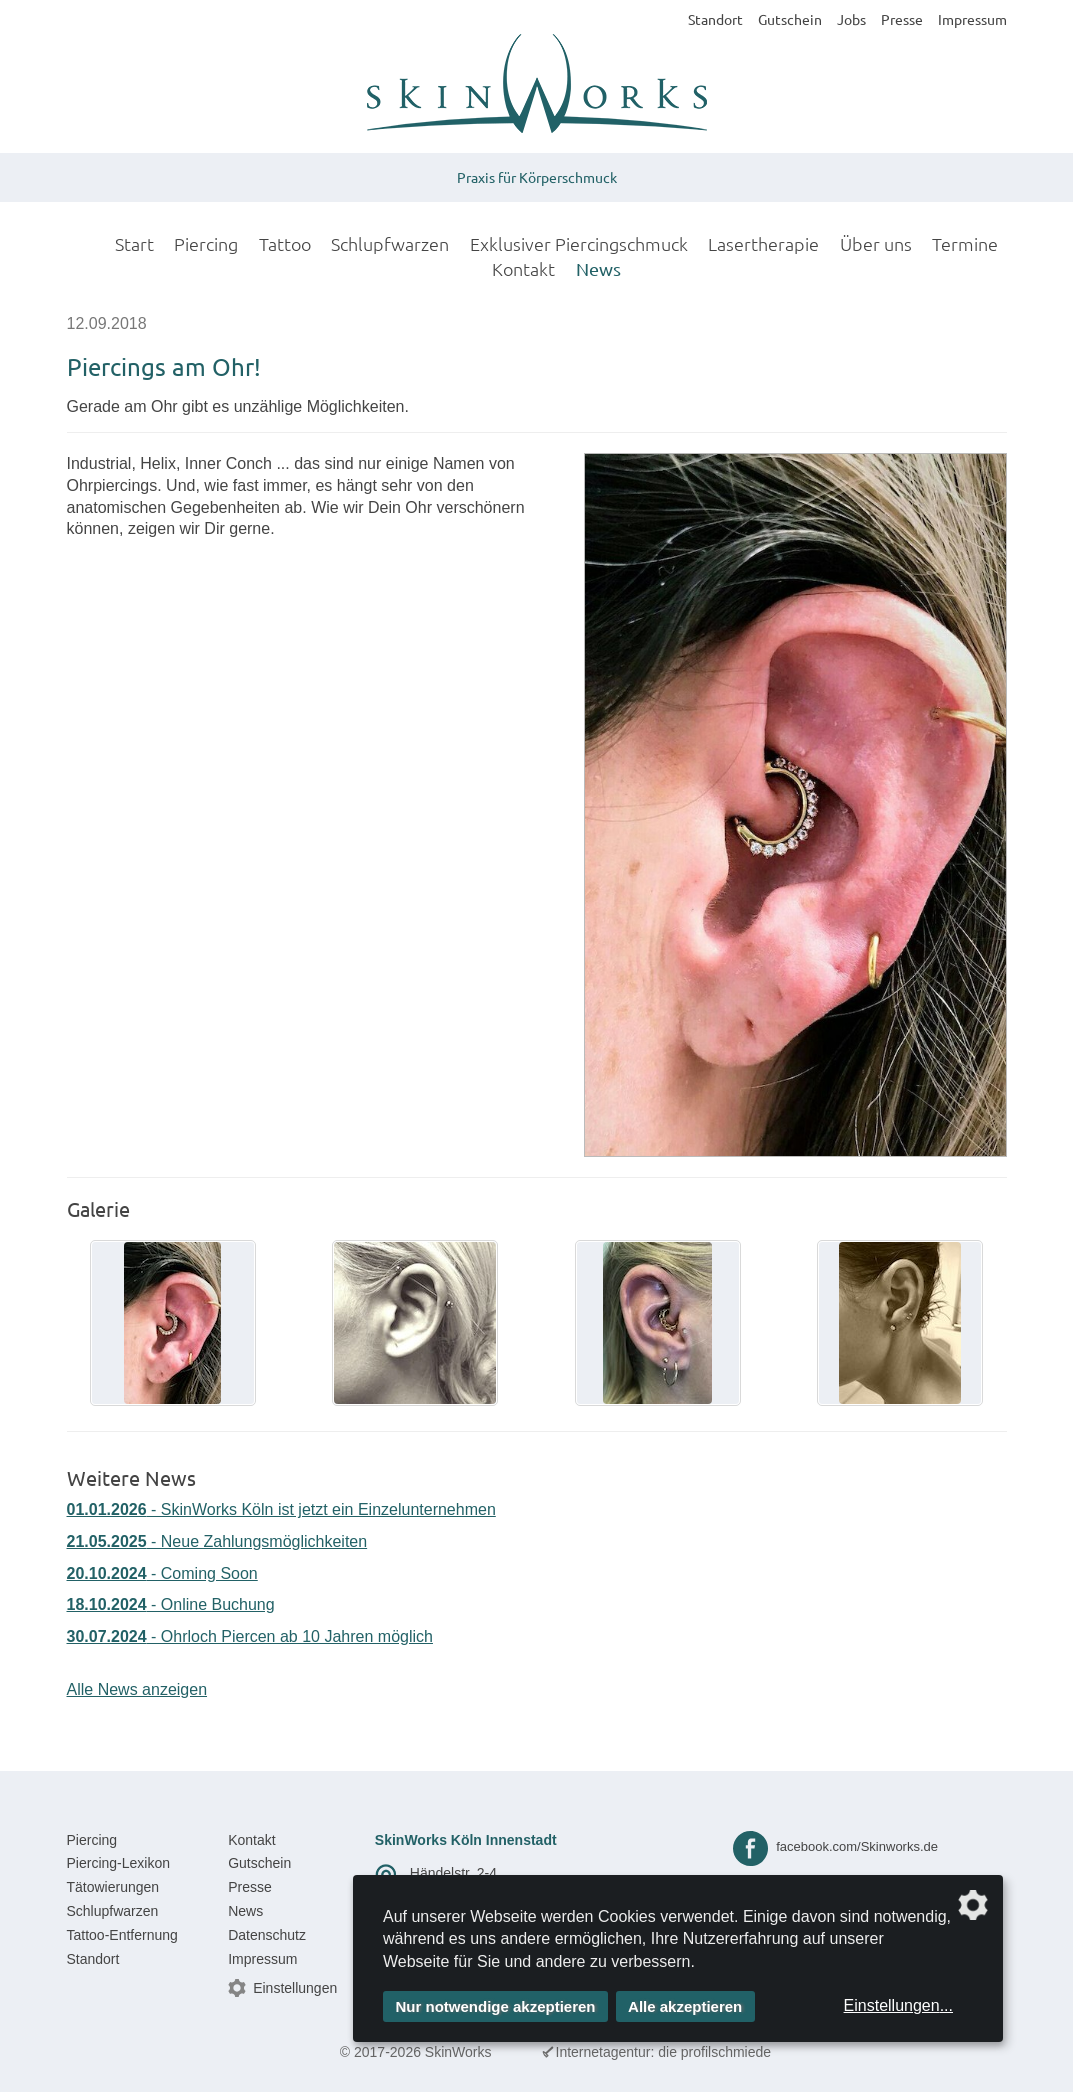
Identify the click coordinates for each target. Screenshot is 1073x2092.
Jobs (851, 19)
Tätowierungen (113, 1887)
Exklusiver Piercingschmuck (579, 243)
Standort (715, 19)
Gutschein (790, 19)
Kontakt (523, 268)
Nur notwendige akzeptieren (496, 2006)
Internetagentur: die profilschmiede (664, 2052)
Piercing (206, 243)
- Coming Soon (162, 1573)
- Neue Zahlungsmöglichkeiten (217, 1541)
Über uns (876, 243)
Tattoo (285, 243)
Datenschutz (267, 1935)
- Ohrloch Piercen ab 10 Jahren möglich (250, 1636)
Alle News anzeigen (137, 1689)
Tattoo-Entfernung (122, 1935)
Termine (965, 243)
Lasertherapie (763, 243)
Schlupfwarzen (390, 243)
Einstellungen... (898, 2005)
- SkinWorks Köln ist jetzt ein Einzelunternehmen (281, 1509)
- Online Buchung (171, 1604)
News (598, 268)
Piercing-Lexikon (119, 1863)
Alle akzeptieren (685, 2006)
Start (134, 243)
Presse (902, 19)
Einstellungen (295, 1988)
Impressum (972, 19)
